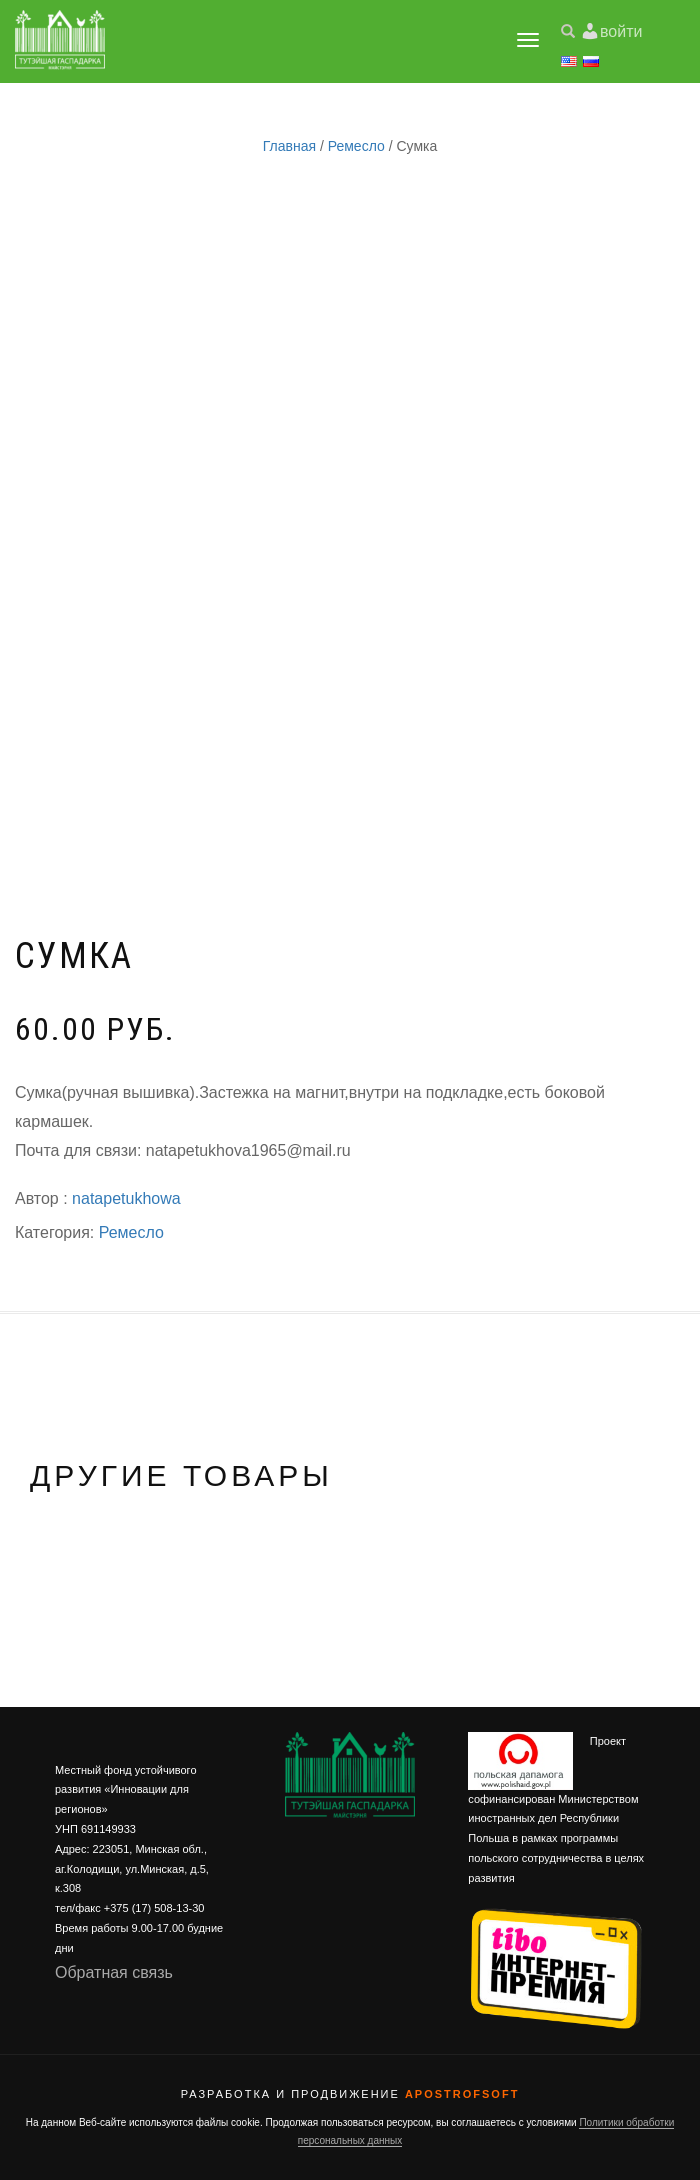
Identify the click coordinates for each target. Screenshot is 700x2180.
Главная (289, 146)
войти (621, 31)
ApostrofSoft (462, 2094)
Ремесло (356, 146)
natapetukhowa (126, 1198)
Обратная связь (114, 1972)
